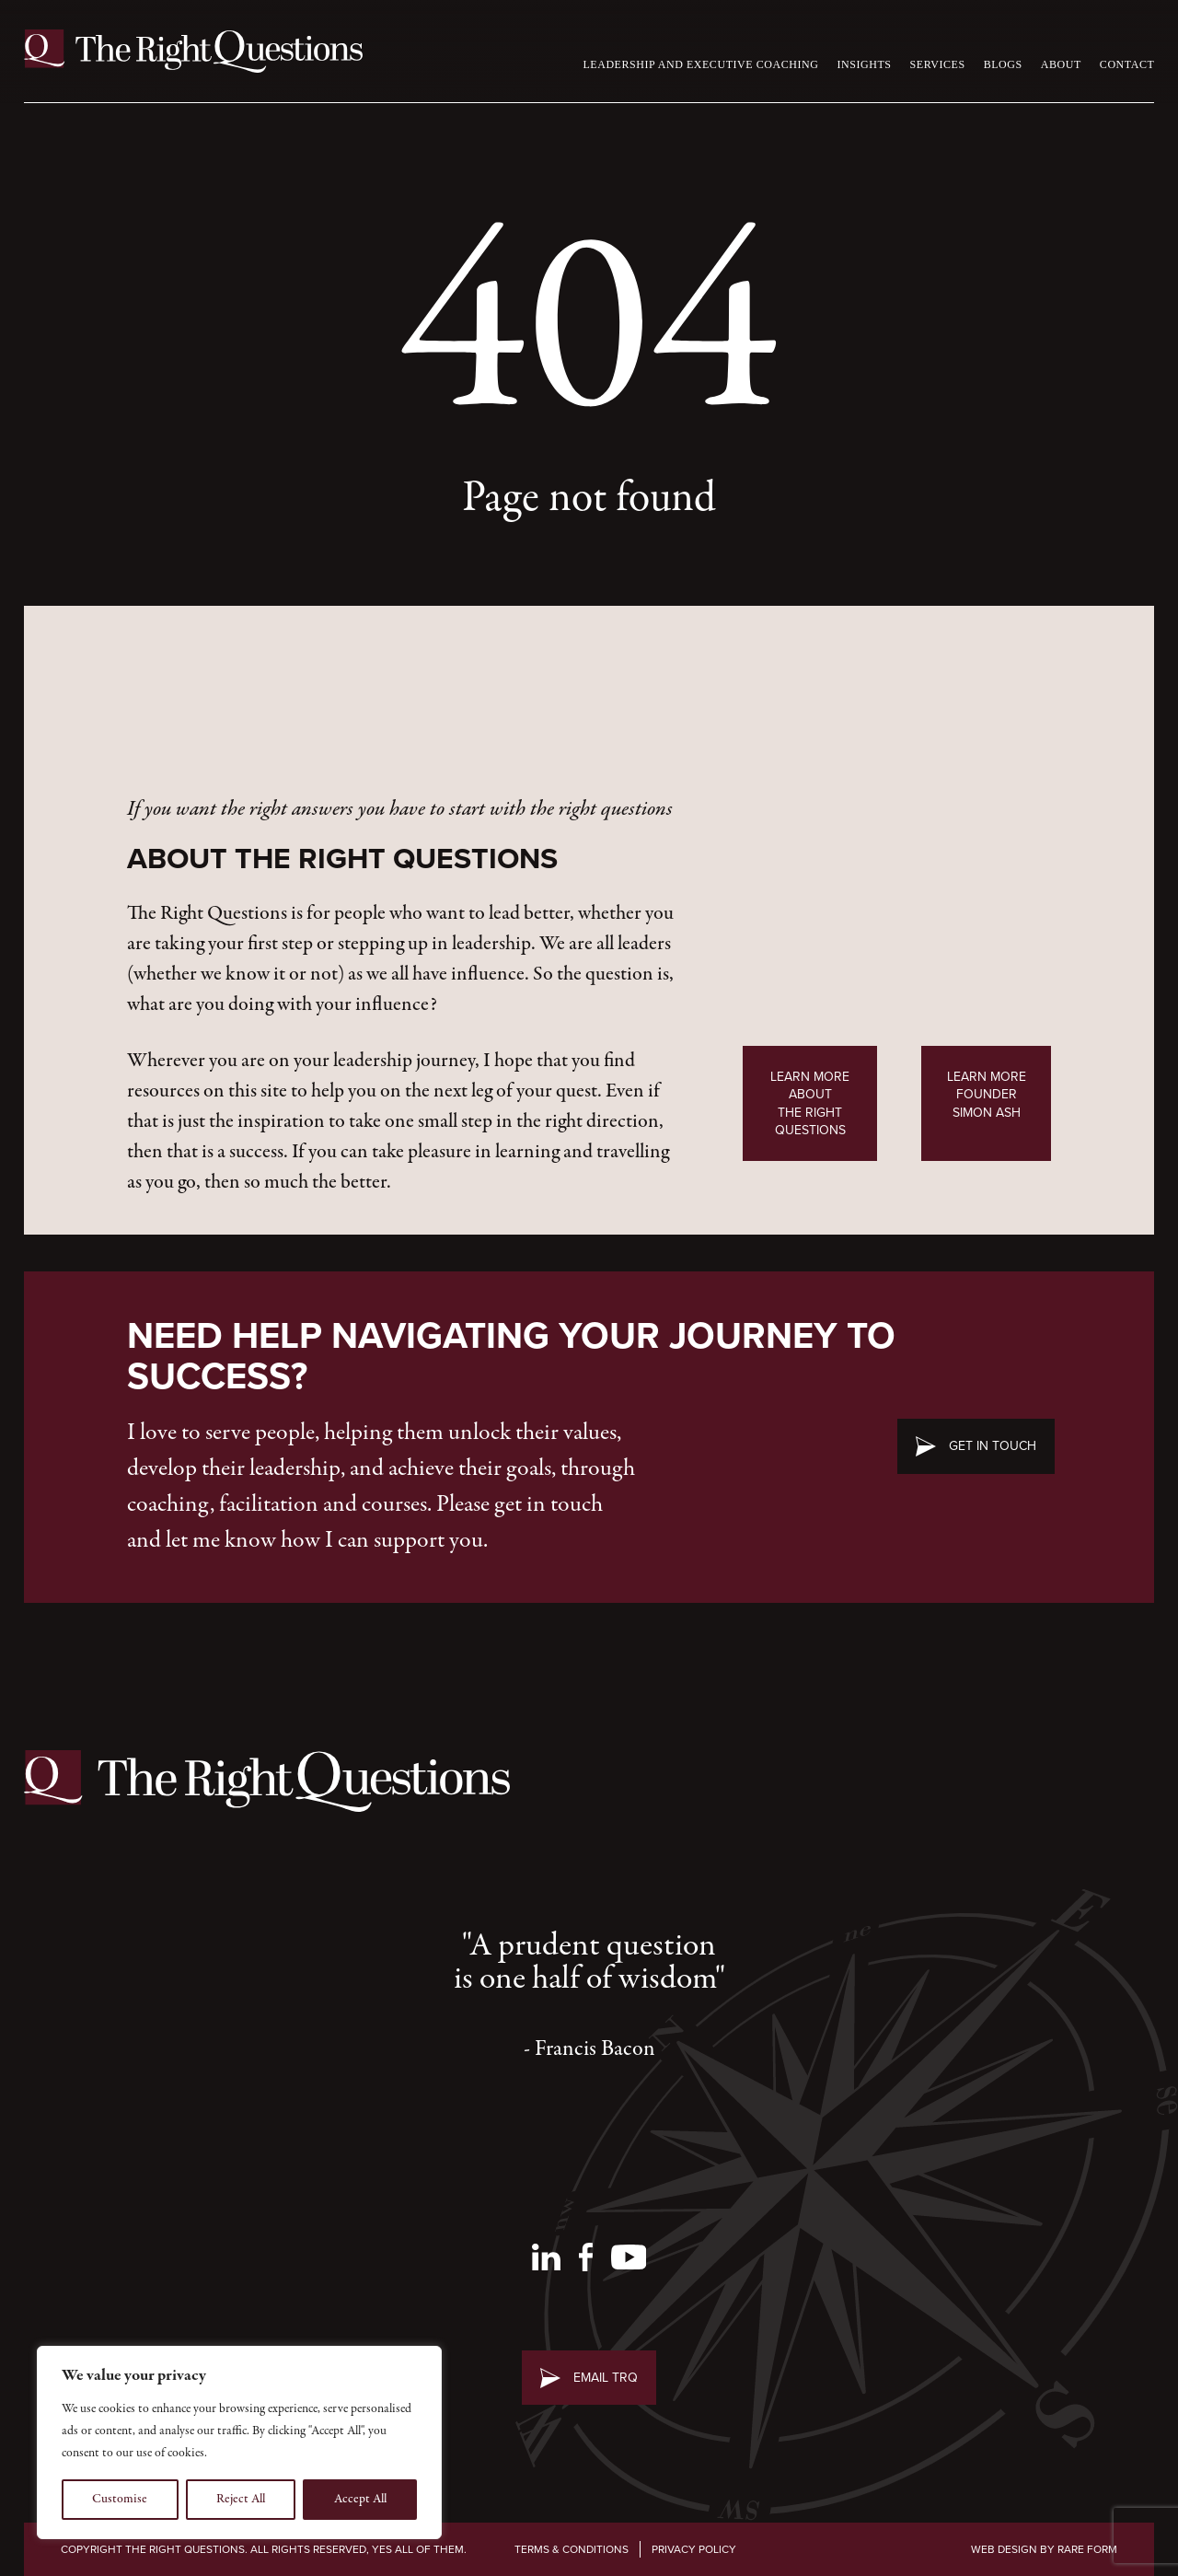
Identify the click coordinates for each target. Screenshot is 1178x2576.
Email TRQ (605, 2377)
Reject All (240, 2499)
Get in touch (992, 1446)
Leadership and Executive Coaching (700, 64)
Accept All (360, 2499)
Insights (864, 64)
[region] (239, 2442)
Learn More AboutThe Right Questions (809, 1103)
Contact (1127, 64)
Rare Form (1087, 2549)
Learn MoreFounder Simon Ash (986, 1094)
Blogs (1003, 64)
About (1061, 64)
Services (937, 64)
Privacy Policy (694, 2549)
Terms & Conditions (571, 2549)
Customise (119, 2499)
